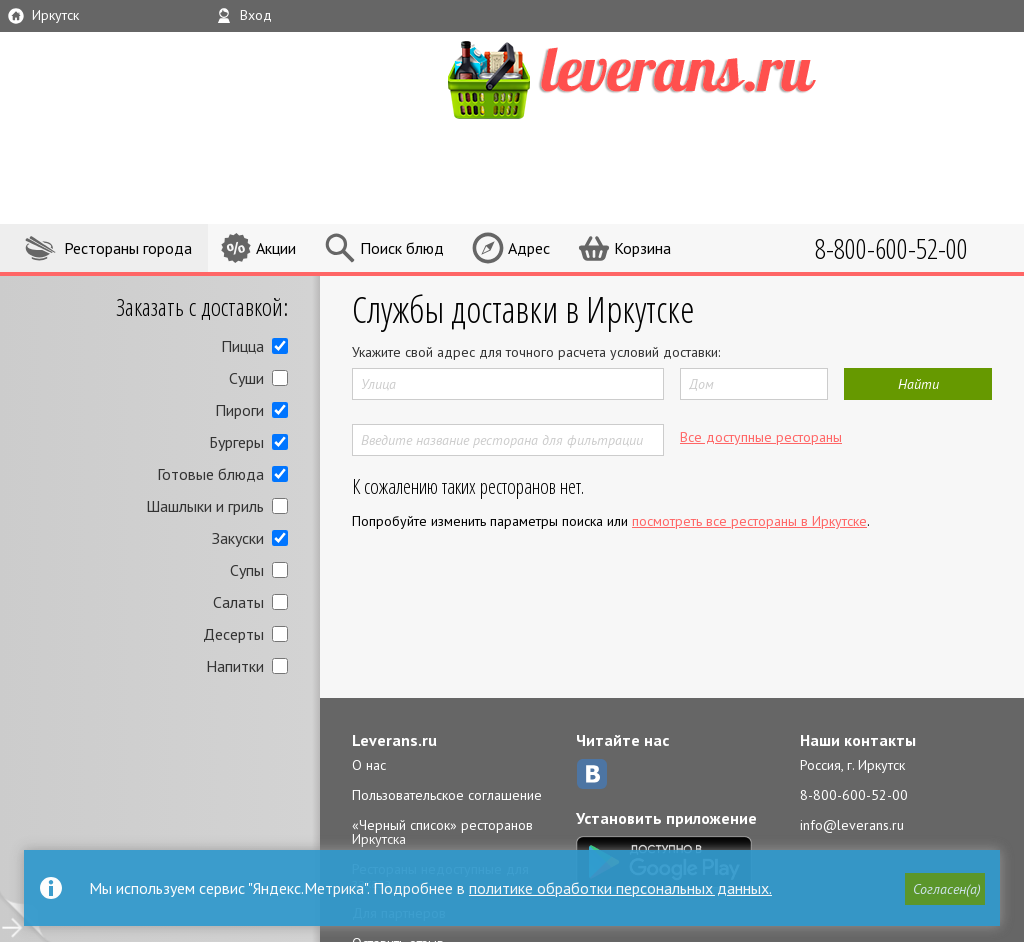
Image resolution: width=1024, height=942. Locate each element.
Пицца (242, 346)
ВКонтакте (592, 774)
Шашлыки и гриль (205, 506)
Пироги (239, 410)
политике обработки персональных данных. (620, 888)
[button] (945, 889)
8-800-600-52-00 (854, 795)
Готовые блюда (210, 474)
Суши (246, 378)
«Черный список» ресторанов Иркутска (442, 832)
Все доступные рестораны (761, 437)
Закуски (238, 538)
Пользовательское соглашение (447, 795)
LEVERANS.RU (670, 77)
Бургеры (236, 442)
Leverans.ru (394, 740)
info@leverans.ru (852, 825)
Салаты (238, 602)
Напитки (235, 666)
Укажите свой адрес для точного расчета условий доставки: (536, 352)
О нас (369, 765)
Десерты (233, 634)
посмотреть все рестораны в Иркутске (749, 521)
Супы (247, 570)
